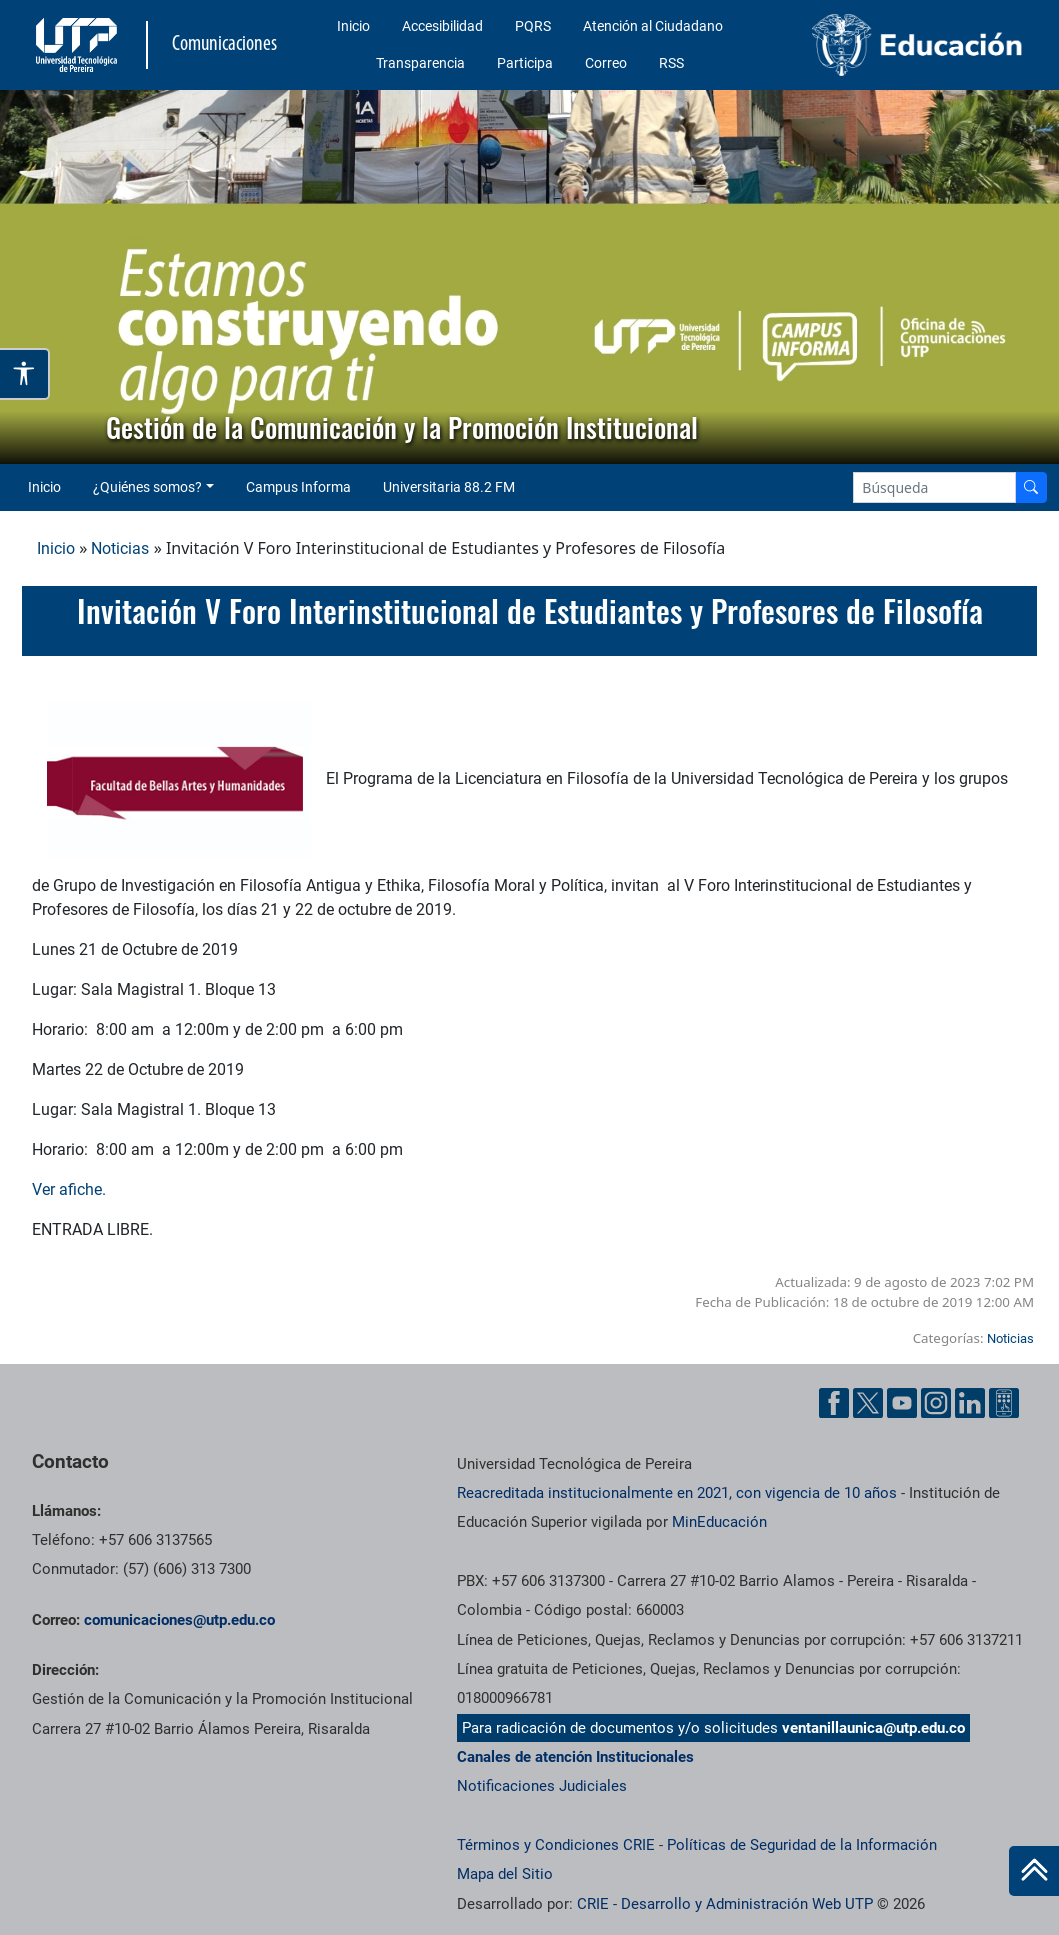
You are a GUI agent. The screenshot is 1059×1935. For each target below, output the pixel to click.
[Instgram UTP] (936, 1403)
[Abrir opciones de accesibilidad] (25, 373)
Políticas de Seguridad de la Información (802, 1845)
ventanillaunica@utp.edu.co (873, 1728)
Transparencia (420, 63)
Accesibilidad (442, 26)
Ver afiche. (69, 1189)
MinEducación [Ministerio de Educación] (719, 1522)
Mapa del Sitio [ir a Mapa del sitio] (505, 1874)
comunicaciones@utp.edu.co (179, 1620)
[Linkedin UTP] (970, 1403)
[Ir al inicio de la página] (1034, 1871)
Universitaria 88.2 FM (449, 487)
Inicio (353, 26)
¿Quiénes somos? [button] (147, 487)
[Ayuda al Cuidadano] (1004, 1403)
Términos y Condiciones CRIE (556, 1845)
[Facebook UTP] (834, 1403)
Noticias (120, 548)
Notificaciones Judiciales (542, 1786)
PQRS (533, 26)
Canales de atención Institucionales (575, 1757)
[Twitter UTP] (868, 1403)
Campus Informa (298, 487)
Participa (525, 63)
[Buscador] (1031, 487)
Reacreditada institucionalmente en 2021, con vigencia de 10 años (677, 1493)
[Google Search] (934, 487)
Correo (606, 63)
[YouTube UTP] (902, 1403)
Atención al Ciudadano (653, 26)
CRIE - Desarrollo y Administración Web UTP (725, 1904)
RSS (671, 63)
